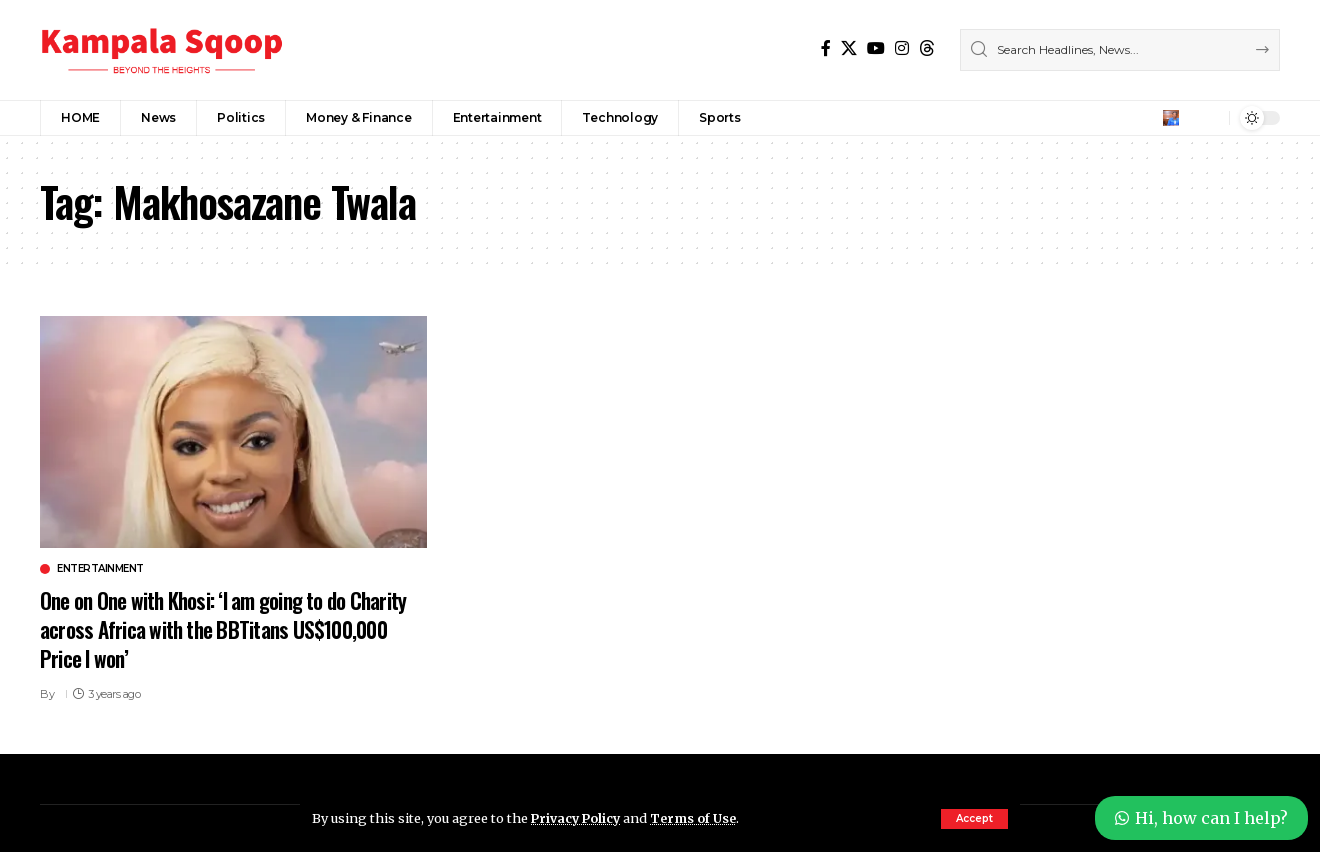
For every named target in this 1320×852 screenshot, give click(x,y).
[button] (974, 819)
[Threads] (927, 48)
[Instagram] (902, 48)
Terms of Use (698, 818)
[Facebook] (826, 48)
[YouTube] (876, 48)
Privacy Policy (578, 818)
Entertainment (100, 569)
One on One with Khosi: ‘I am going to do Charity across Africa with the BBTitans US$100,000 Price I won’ (202, 628)
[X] (849, 48)
